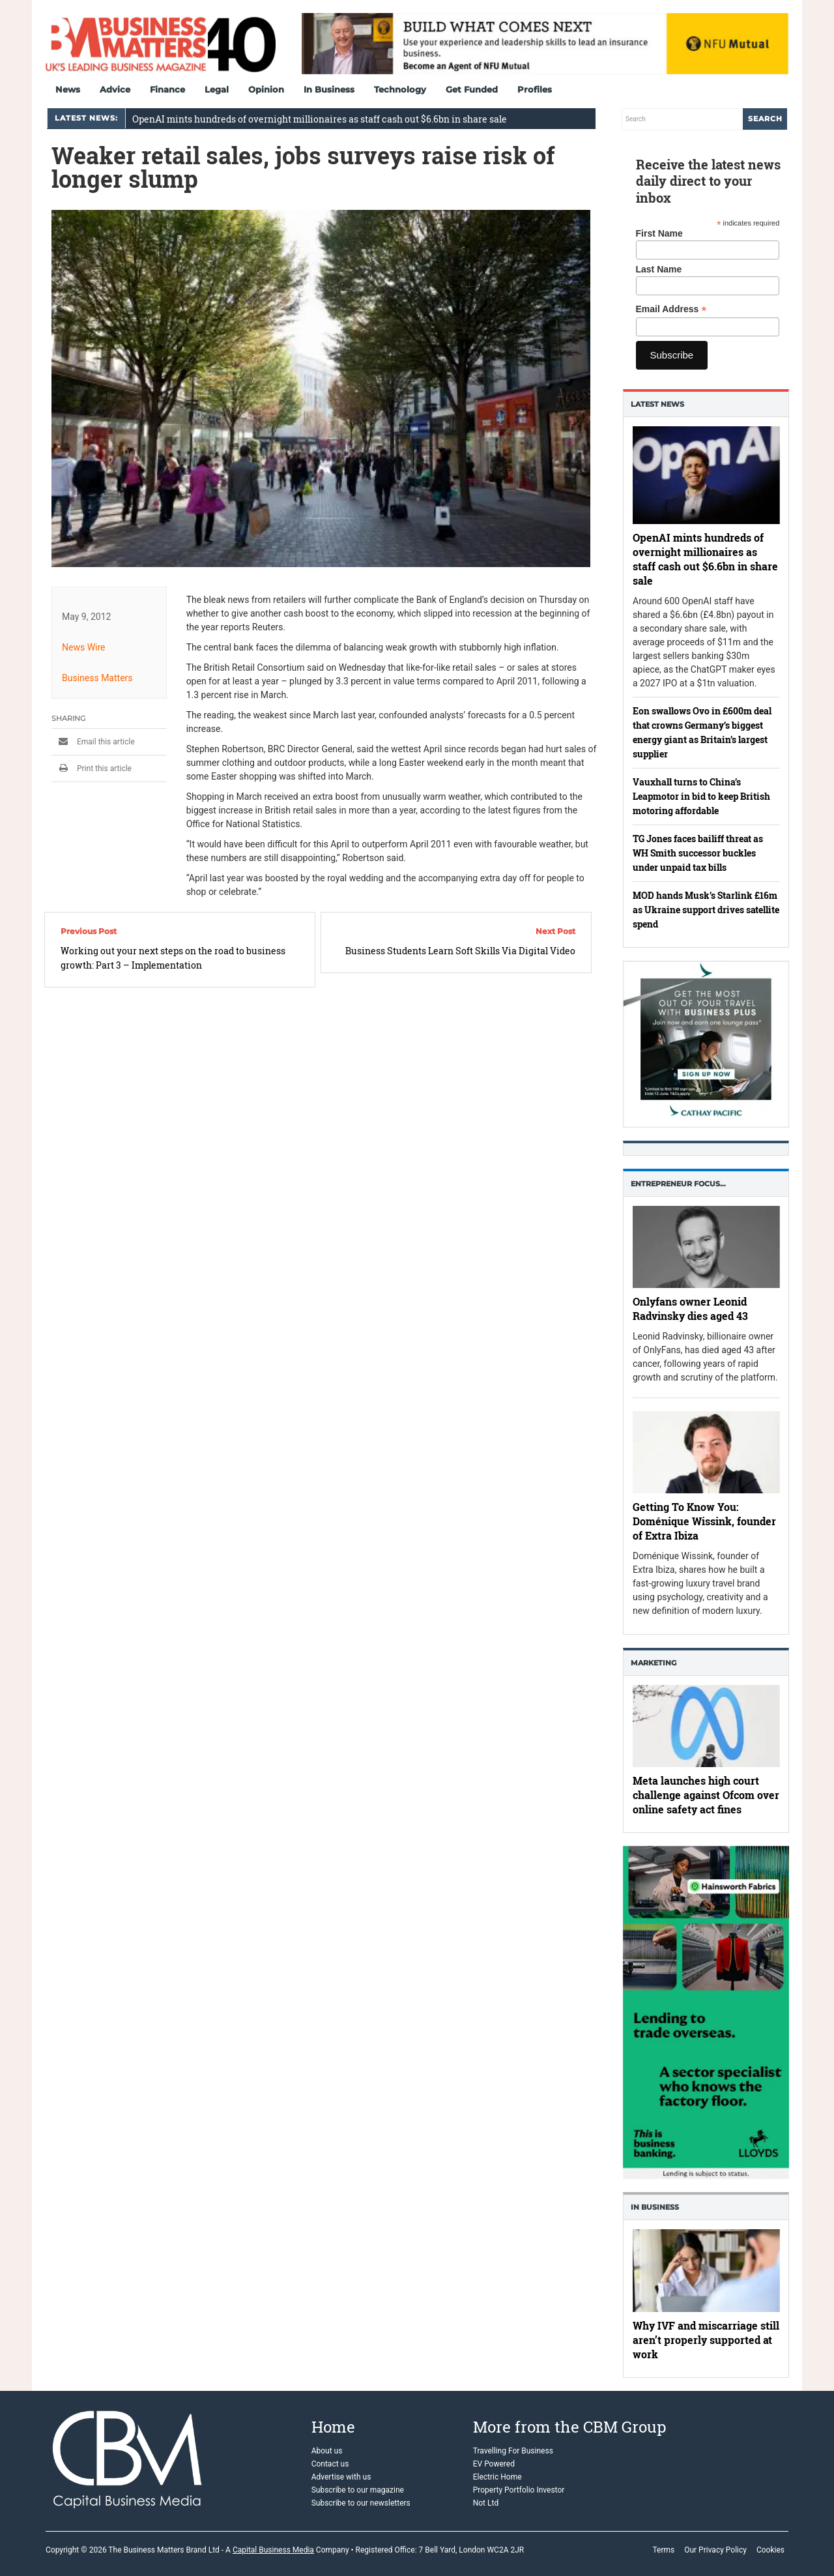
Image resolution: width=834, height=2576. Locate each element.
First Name (659, 233)
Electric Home (497, 2476)
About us (327, 2450)
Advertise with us (341, 2476)
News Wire (84, 647)
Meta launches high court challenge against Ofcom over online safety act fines (706, 1795)
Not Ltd (485, 2503)
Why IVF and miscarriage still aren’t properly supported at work (706, 2340)
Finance (167, 89)
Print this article (91, 768)
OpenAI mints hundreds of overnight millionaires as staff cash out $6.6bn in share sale (319, 119)
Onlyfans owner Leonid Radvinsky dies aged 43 (690, 1309)
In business (655, 2207)
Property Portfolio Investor (519, 2490)
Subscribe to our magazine (357, 2490)
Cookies (770, 2549)
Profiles (534, 89)
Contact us (330, 2463)
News (67, 89)
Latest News (657, 404)
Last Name (659, 269)
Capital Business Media (273, 2549)
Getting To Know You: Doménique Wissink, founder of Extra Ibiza (704, 1521)
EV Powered (494, 2463)
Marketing (653, 1662)
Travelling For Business (513, 2450)
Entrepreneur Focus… (678, 1183)
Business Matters (97, 678)
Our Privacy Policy (715, 2549)
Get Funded (472, 89)
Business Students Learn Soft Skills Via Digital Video (460, 950)
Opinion (266, 89)
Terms (663, 2549)
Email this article (93, 741)
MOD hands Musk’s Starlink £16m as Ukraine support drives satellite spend (706, 909)
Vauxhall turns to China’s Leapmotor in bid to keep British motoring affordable (701, 796)
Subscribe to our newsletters (360, 2503)
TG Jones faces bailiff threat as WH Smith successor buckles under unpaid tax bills (698, 852)
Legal (217, 89)
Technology (400, 89)
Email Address (671, 309)
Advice (115, 89)
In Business (329, 89)
